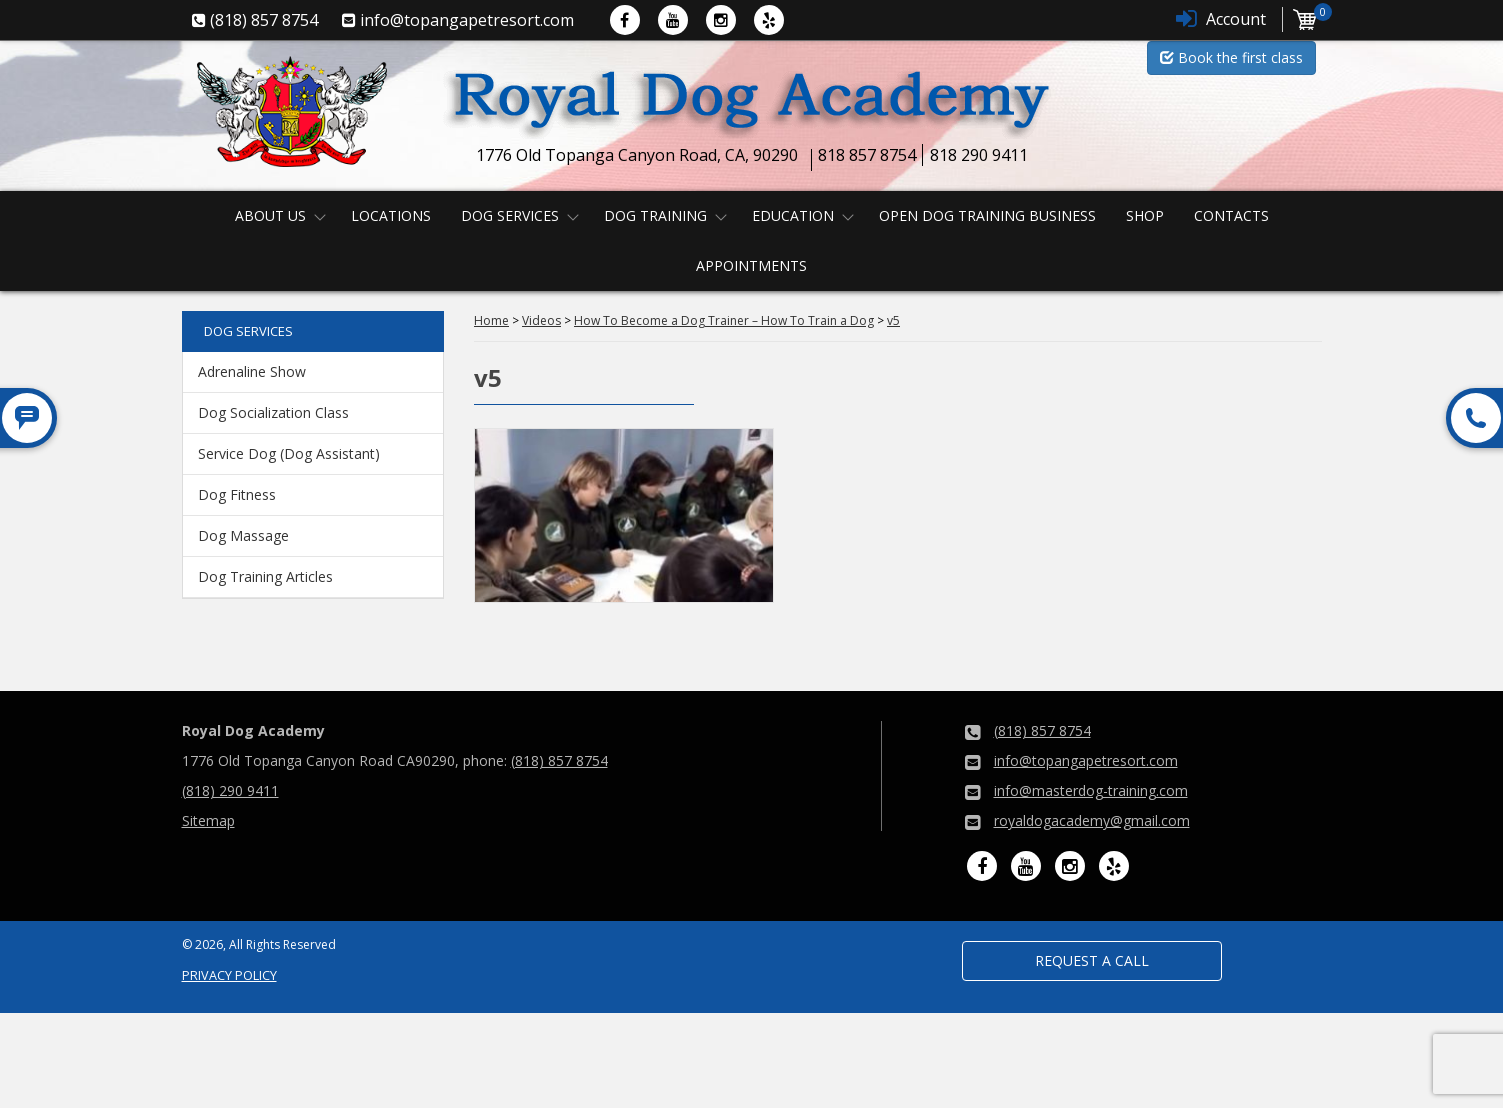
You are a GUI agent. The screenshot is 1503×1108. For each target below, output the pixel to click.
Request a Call (1092, 960)
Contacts (1231, 215)
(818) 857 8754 (559, 760)
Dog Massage (243, 535)
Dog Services (510, 215)
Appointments (751, 265)
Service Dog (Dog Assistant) (289, 453)
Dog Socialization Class (273, 412)
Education (793, 215)
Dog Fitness (237, 494)
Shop (1145, 215)
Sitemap (208, 820)
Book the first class (1231, 57)
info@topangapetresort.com (1086, 760)
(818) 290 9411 (230, 790)
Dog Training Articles (265, 576)
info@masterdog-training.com (1091, 790)
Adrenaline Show (252, 371)
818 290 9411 (979, 155)
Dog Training (655, 215)
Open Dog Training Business (987, 215)
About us (270, 215)
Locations (391, 215)
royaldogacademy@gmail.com (1092, 820)
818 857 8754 (867, 155)
